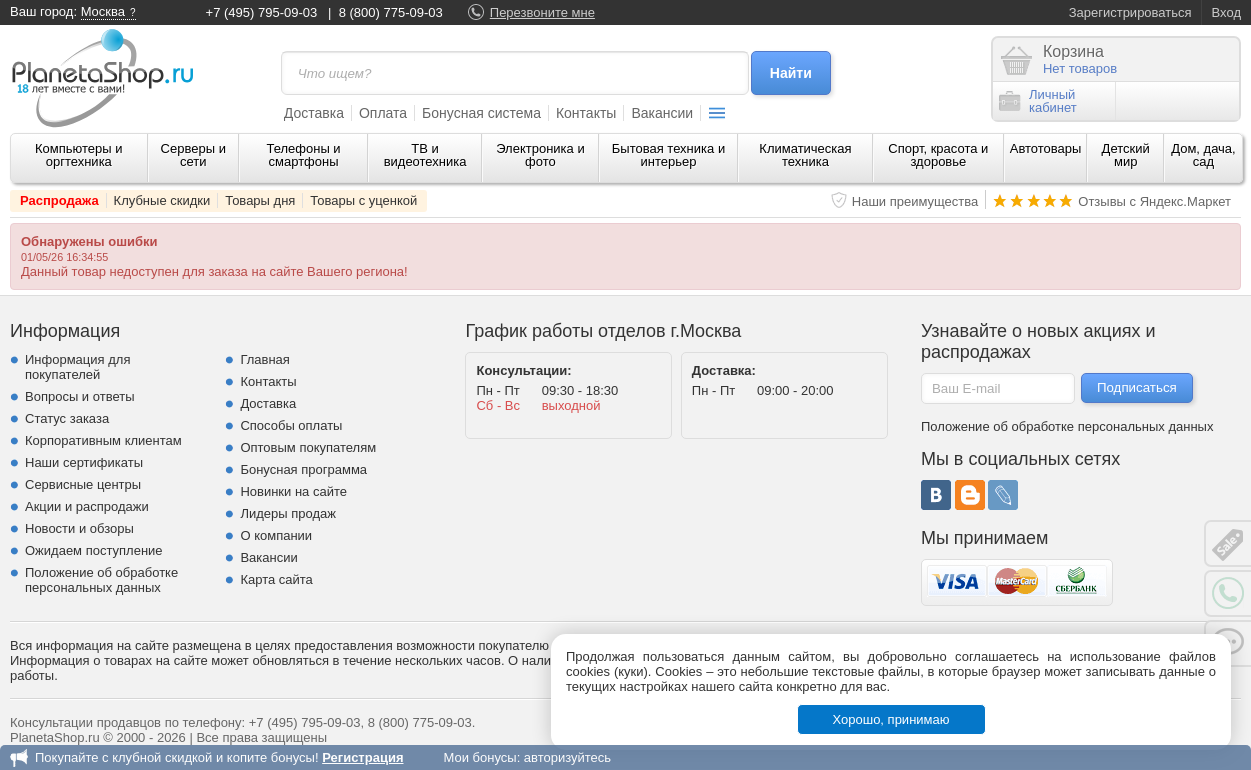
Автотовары (1046, 148)
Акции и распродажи (87, 506)
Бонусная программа (303, 469)
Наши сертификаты (84, 462)
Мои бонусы (479, 757)
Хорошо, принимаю (891, 719)
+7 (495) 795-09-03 (262, 12)
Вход (1226, 12)
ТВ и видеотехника (425, 155)
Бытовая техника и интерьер (668, 155)
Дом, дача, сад (1203, 155)
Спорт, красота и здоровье (938, 155)
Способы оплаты (291, 425)
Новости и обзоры (79, 528)
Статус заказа (67, 418)
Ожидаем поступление (94, 550)
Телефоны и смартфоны (303, 155)
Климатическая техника (805, 155)
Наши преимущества (915, 201)
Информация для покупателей (77, 367)
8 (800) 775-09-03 (391, 12)
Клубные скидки (162, 200)
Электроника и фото (540, 155)
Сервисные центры (83, 484)
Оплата (383, 113)
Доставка (314, 113)
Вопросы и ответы (79, 396)
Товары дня (260, 200)
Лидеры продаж (288, 513)
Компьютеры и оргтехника (79, 155)
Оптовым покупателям (308, 447)
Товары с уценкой (363, 200)
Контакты (586, 113)
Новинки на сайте (293, 491)
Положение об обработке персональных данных (101, 580)
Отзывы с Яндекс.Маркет (1154, 201)
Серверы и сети (193, 155)
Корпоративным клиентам (103, 440)
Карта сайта (276, 579)
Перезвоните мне (542, 12)
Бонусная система (481, 113)
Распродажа (59, 200)
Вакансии (662, 113)
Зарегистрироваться (1130, 12)
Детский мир (1126, 155)
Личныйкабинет (1038, 101)
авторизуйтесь (567, 757)
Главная (264, 359)
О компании (276, 535)
